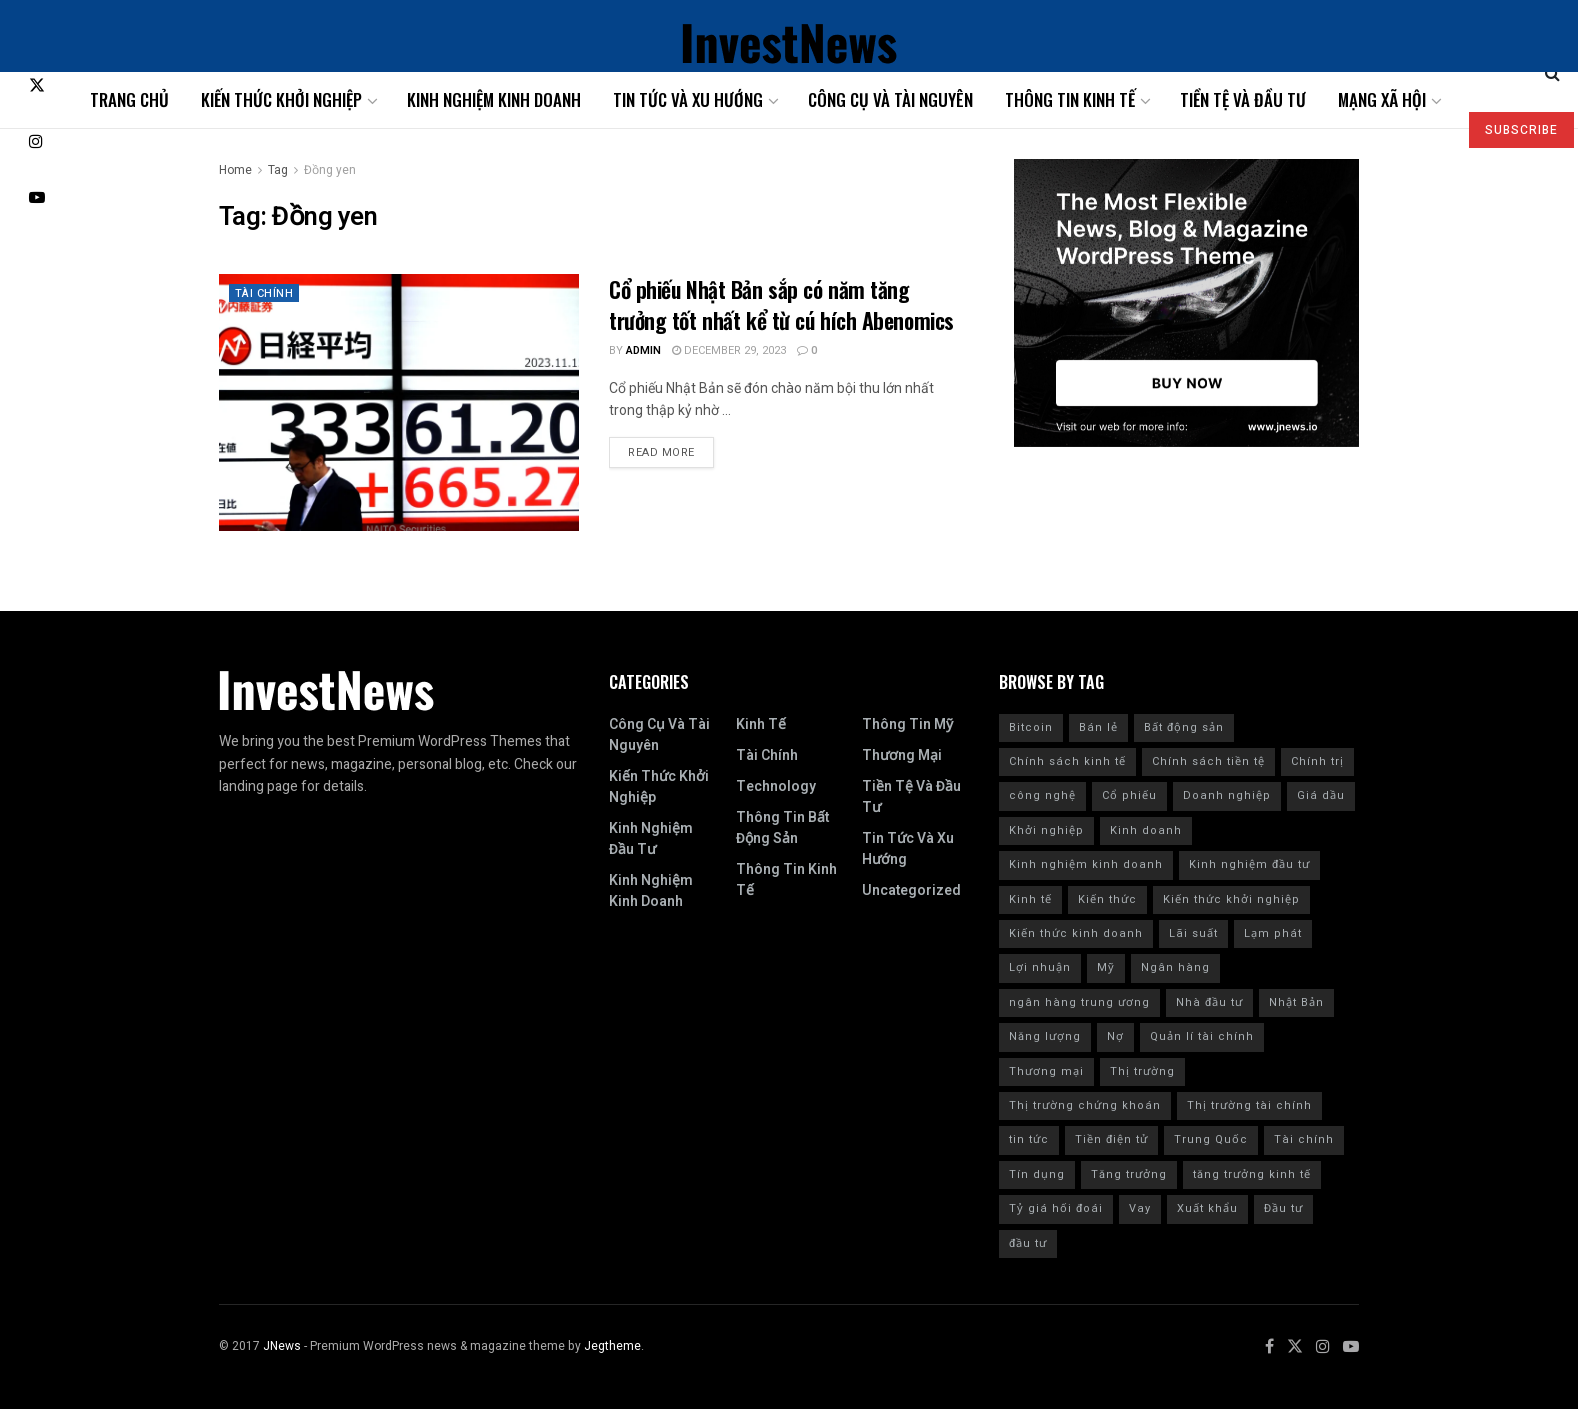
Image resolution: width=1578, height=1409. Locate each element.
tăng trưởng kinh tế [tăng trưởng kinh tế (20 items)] (1252, 1174)
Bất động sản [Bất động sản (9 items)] (1184, 727)
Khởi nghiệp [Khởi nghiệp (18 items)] (1046, 830)
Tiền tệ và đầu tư (1243, 99)
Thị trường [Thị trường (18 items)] (1142, 1071)
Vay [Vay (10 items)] (1140, 1208)
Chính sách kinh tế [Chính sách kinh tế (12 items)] (1067, 761)
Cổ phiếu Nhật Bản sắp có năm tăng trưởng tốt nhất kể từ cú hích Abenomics (781, 304)
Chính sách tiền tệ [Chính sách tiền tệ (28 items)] (1208, 761)
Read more (661, 452)
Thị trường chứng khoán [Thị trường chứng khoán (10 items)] (1085, 1105)
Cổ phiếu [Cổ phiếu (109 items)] (1129, 795)
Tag (278, 170)
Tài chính (265, 294)
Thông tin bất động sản (782, 828)
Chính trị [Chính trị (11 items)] (1317, 761)
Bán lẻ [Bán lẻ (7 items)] (1098, 727)
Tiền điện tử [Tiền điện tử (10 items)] (1111, 1139)
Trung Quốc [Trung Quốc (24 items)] (1211, 1139)
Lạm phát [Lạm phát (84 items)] (1273, 933)
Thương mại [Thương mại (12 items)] (1046, 1071)
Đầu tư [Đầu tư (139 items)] (1283, 1208)
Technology (776, 786)
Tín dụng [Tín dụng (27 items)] (1037, 1174)
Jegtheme (612, 1346)
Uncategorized (911, 890)
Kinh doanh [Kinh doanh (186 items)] (1146, 830)
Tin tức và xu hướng (688, 99)
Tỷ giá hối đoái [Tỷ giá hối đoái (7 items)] (1056, 1208)
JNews (282, 1346)
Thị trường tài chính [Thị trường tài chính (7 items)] (1249, 1105)
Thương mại (902, 755)
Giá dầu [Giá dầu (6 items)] (1321, 795)
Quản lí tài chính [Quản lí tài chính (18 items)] (1202, 1036)
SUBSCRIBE (1521, 130)
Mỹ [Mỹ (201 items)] (1106, 967)
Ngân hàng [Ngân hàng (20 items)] (1175, 967)
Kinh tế (761, 724)
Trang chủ (129, 99)
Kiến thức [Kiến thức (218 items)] (1107, 899)
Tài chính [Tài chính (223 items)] (1304, 1139)
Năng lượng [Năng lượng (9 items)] (1045, 1036)
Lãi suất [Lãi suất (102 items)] (1193, 933)
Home (235, 170)
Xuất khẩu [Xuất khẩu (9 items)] (1207, 1208)
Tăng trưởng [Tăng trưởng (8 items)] (1129, 1174)
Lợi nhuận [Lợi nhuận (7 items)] (1040, 967)
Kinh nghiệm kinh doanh (494, 99)
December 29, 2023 (729, 350)
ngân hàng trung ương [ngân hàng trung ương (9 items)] (1079, 1002)
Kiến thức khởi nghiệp (281, 99)
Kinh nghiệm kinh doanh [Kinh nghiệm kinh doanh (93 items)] (1086, 864)
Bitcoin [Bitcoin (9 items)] (1031, 727)
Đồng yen (330, 170)
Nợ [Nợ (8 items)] (1115, 1036)
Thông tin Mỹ (907, 724)
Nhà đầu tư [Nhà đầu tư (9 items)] (1209, 1002)
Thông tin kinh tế (1070, 99)
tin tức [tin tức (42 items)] (1029, 1139)
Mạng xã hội (1382, 99)
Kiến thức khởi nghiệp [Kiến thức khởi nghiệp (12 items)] (1231, 899)
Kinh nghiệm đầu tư (651, 839)
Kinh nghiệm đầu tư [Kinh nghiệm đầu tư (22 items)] (1249, 864)
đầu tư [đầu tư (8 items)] (1028, 1243)
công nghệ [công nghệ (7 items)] (1042, 795)
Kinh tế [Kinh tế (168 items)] (1030, 899)
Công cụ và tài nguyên (890, 99)
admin (643, 350)
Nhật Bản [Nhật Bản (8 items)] (1296, 1002)
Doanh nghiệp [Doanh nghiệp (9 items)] (1227, 795)
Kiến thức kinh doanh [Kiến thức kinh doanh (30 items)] (1076, 933)
